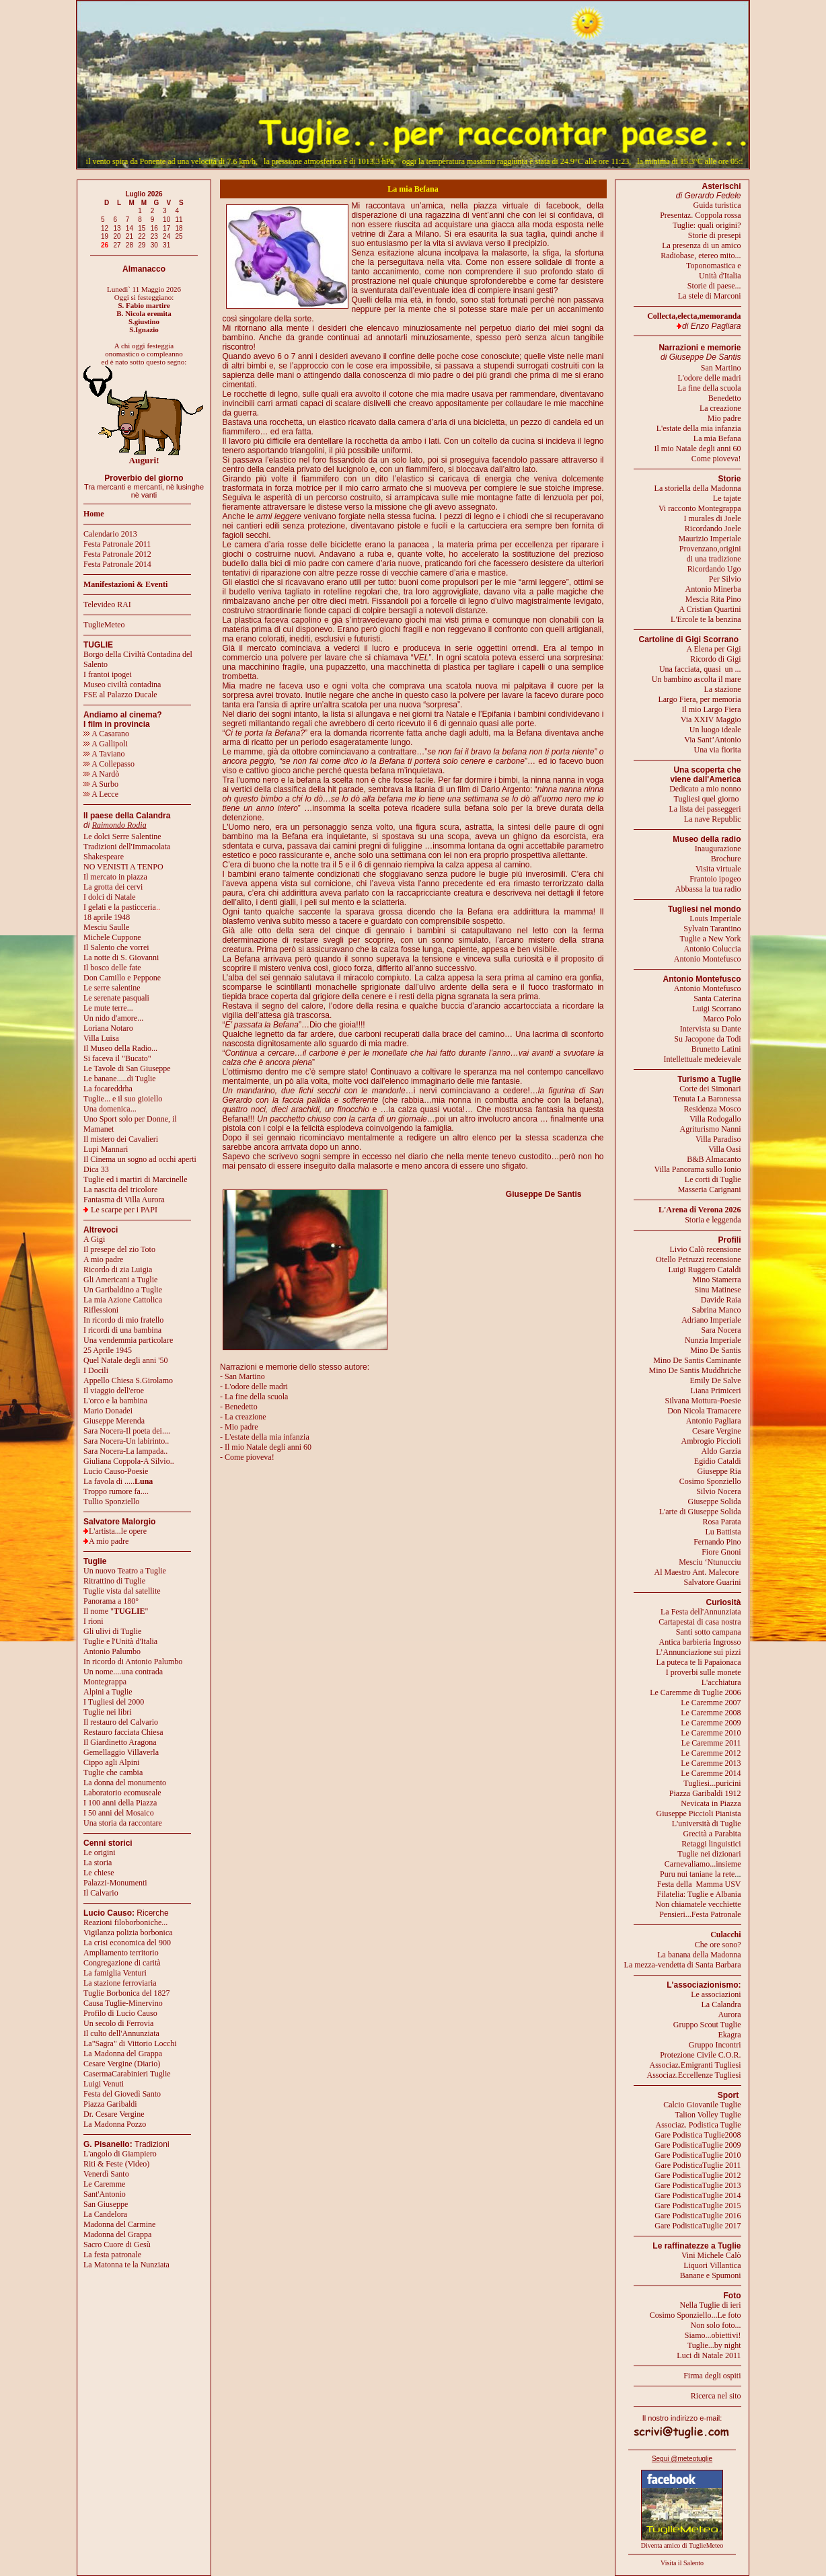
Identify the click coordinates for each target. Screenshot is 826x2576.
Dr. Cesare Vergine (114, 2114)
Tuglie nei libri (107, 1712)
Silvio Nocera (718, 1491)
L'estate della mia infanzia (698, 428)
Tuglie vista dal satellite (122, 1591)
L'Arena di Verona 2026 (700, 1209)
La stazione (722, 689)
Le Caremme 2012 (711, 1753)
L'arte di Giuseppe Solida (700, 1511)
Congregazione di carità (122, 1962)
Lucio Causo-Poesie (115, 1471)
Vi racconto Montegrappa (700, 508)
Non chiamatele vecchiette (698, 1904)
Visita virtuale (718, 868)
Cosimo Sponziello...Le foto (695, 2315)
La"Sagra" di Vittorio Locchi (130, 2043)
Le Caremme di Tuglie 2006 (695, 1692)
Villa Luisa (101, 1038)
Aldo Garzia (721, 1451)
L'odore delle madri (709, 378)
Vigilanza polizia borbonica (128, 1932)
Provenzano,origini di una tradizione (710, 553)
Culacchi (725, 1934)
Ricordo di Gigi (715, 659)
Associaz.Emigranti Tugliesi (695, 2065)
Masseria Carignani (709, 1189)
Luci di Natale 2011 (709, 2355)
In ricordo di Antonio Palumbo (132, 1661)
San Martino (721, 368)
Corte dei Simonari (710, 1088)
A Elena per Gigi (714, 649)
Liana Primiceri (716, 1390)
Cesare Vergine (716, 1431)
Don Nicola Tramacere (704, 1410)
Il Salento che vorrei (116, 947)
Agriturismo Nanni (710, 1129)
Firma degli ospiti (712, 2375)
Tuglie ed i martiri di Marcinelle (135, 1179)
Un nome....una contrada (123, 1671)
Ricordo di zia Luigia (117, 1269)
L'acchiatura (721, 1682)
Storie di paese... (714, 285)
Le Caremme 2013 (711, 1763)
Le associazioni (716, 1994)
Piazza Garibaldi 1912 (705, 1793)
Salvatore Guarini (712, 1582)
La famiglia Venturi (115, 1973)
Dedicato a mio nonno (705, 788)
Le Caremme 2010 (711, 1733)
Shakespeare (103, 856)
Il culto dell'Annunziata (121, 2033)
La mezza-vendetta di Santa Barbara (682, 1964)
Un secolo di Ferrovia (118, 2023)
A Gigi (94, 1239)
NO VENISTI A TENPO (123, 866)
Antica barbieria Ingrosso (700, 1642)
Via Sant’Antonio (712, 739)
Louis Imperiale (715, 918)
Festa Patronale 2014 (117, 564)
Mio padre (724, 418)
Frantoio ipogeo (715, 879)
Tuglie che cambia (113, 1772)
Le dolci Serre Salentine (122, 836)
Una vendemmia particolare (128, 1340)
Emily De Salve (715, 1380)
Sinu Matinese (718, 1289)
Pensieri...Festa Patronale (700, 1914)
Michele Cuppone (112, 937)
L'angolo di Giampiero (120, 2153)
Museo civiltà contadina (122, 684)
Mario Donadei (108, 1410)
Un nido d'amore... (113, 1018)
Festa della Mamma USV (699, 1884)
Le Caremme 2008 (711, 1712)
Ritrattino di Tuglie (114, 1581)
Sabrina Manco (716, 1310)
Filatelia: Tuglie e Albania (699, 1894)
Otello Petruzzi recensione (698, 1259)
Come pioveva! (716, 458)
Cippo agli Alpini (111, 1762)
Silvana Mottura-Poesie (703, 1400)
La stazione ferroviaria (120, 1983)
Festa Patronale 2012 (117, 554)
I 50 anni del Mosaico (118, 1813)
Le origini (99, 1852)
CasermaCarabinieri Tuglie (127, 2073)
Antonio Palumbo (112, 1651)
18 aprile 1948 (106, 917)
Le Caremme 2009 (711, 1722)
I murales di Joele (712, 518)
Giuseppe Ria (719, 1471)
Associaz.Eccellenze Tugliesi (694, 2075)
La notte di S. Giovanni (121, 957)
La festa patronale (112, 2254)
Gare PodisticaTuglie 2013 (697, 2185)
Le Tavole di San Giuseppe (127, 1068)
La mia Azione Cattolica (122, 1299)
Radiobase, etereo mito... (701, 255)
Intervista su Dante (710, 1028)
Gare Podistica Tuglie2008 (698, 2135)
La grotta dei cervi (113, 887)
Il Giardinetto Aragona (120, 1742)
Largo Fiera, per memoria (699, 699)
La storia (97, 1862)
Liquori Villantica (712, 2265)
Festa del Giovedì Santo (122, 2094)
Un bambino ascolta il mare (696, 679)
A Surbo (100, 784)
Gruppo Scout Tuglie (707, 2024)
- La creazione (243, 1416)
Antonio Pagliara (713, 1421)
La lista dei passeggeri (705, 809)
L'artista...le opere (118, 1531)
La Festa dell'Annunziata (701, 1611)
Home (93, 513)
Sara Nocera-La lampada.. (125, 1451)
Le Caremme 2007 (711, 1702)
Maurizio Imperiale (710, 538)
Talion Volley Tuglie (708, 2114)
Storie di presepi (714, 235)
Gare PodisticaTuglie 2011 (698, 2165)
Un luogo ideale (715, 729)
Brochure (726, 858)
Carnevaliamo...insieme (703, 1864)
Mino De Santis (715, 1350)
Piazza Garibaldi (110, 2104)
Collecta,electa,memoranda (694, 316)
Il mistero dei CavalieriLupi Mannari (120, 1144)
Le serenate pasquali (116, 998)
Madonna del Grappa (117, 2234)
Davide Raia (721, 1299)
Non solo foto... (716, 2325)
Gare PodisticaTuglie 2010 (697, 2155)
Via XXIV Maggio (711, 719)
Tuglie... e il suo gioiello (122, 1098)
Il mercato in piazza (115, 877)
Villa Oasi (724, 1149)
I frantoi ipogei (107, 674)
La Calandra (721, 2004)
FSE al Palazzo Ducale (120, 694)
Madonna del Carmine (119, 2224)
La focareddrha (108, 1088)
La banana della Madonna (699, 1954)
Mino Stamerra (716, 1279)
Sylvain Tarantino (712, 928)
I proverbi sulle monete (703, 1672)
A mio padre (103, 1259)
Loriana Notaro (108, 1028)
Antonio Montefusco (707, 959)
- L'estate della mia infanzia (264, 1437)
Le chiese (98, 1872)
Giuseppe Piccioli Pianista (698, 1813)
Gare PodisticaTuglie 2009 (697, 2145)
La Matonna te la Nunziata (126, 2264)
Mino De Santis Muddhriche (695, 1370)
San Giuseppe (105, 2204)
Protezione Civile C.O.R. (700, 2055)
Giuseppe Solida (714, 1501)
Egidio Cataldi (717, 1461)
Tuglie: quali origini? (707, 225)
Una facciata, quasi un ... (700, 669)
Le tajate (727, 498)
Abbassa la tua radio (708, 889)
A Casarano (106, 733)
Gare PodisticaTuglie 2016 (697, 2215)
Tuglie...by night (714, 2345)
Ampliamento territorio (121, 1952)
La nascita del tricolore (120, 1189)
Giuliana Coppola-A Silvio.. (128, 1461)
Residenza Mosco (712, 1109)
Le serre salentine (112, 987)
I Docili (95, 1370)
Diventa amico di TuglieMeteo (682, 2545)
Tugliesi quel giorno (707, 799)
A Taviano (104, 753)
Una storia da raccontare (122, 1823)
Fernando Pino (717, 1542)
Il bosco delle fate (112, 967)
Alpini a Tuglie (108, 1691)
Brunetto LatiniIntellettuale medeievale (702, 1054)
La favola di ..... (118, 1481)
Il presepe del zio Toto (119, 1249)
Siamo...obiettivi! (713, 2335)
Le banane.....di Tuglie (119, 1078)
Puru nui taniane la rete (697, 1874)
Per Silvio (725, 579)
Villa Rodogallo (715, 1119)
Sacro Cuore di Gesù (117, 2244)
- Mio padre (239, 1427)
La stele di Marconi (709, 296)
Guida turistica (717, 205)
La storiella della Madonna (697, 488)
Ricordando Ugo (714, 569)
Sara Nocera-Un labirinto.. (126, 1441)
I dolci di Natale (109, 897)
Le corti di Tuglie (713, 1179)
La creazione (720, 408)
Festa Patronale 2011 (117, 544)
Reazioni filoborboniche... (125, 1922)
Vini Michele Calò (711, 2255)
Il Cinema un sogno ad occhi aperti (139, 1159)
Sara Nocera (721, 1330)
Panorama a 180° (111, 1601)
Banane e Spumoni (710, 2275)
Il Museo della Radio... (120, 1048)
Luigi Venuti (103, 2084)
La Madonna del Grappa (122, 2053)
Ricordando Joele (713, 528)
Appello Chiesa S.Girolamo (128, 1380)
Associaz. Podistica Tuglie (698, 2125)
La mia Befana (717, 438)
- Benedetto (239, 1406)
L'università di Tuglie (706, 1823)
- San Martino (242, 1376)
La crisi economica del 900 (127, 1942)
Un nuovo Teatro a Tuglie (124, 1570)
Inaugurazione (718, 848)
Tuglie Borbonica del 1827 (126, 1993)
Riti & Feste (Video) (116, 2164)
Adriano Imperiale (711, 1320)
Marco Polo (722, 1018)
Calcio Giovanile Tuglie (702, 2104)
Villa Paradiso (718, 1139)
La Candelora (105, 2214)
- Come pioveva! (247, 1457)
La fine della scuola (709, 388)
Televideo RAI (110, 604)
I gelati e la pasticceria (119, 907)
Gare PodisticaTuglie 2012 (697, 2175)
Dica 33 (96, 1169)
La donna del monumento (124, 1782)
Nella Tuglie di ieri (710, 2305)
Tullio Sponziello (111, 1501)
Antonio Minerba (713, 589)
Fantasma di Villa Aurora (124, 1199)
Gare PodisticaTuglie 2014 (697, 2195)
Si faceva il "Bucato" (117, 1058)
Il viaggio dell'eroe (113, 1390)
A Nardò (101, 774)
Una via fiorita (717, 749)
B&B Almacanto (714, 1159)
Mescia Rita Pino (713, 599)
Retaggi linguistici (711, 1843)
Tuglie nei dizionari (709, 1854)
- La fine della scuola (254, 1396)
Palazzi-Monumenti (115, 1882)
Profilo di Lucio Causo (120, 2013)
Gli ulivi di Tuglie (112, 1631)
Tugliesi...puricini (712, 1783)
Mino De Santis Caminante (697, 1360)
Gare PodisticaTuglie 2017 (697, 2225)
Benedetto (724, 398)
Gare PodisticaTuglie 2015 (697, 2205)
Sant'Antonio (104, 2194)
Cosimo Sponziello (710, 1481)
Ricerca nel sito (716, 2396)
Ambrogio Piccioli (711, 1441)
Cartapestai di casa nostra (700, 1622)
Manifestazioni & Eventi (125, 584)
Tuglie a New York (710, 938)
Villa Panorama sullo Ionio (697, 1169)
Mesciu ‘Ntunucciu (710, 1562)
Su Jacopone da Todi (707, 1039)
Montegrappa (104, 1681)
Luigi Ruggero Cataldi (705, 1269)
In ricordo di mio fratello (123, 1320)
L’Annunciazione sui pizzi (698, 1652)
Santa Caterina (717, 998)
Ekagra (729, 2034)
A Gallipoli (105, 743)
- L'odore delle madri (254, 1386)
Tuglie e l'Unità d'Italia (120, 1641)
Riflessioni (100, 1310)
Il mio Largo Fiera (711, 709)
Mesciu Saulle (106, 927)
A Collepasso (109, 764)
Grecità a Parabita (712, 1833)
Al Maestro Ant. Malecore (696, 1572)
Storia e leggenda (713, 1219)
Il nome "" (115, 1611)
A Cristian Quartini (710, 609)
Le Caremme (104, 2184)
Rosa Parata (722, 1521)
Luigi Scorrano (716, 1008)
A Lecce (100, 794)
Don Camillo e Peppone (122, 977)
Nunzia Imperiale (713, 1340)
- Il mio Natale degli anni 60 (265, 1447)
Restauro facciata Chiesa (123, 1732)
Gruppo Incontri (715, 2045)
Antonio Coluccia (712, 948)
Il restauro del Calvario (120, 1722)
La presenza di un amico (701, 245)
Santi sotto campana (708, 1632)
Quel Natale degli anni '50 (125, 1360)
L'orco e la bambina (115, 1400)
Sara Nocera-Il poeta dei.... (126, 1431)
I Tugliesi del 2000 (113, 1702)
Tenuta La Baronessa (707, 1098)
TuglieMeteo (104, 624)
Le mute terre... (108, 1008)
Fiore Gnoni (721, 1552)
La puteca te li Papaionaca (698, 1662)
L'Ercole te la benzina (706, 619)
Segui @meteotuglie (682, 2458)
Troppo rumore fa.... (116, 1491)
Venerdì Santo (106, 2174)
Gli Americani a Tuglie (120, 1279)
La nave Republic (712, 819)
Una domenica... (110, 1109)
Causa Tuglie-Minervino (123, 2003)
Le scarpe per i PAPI (124, 1209)
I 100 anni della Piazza (120, 1802)
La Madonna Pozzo (114, 2124)
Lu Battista (723, 1531)
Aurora (729, 2014)
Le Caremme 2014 (711, 1773)
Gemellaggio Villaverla (121, 1752)
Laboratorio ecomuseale (122, 1792)
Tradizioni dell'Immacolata (126, 846)
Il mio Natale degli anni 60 (697, 448)
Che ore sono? (718, 1944)
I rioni (93, 1621)
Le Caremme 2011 (711, 1743)
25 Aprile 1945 (107, 1350)
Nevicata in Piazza (711, 1803)
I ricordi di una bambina (122, 1330)
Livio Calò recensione (705, 1249)
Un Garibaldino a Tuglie (122, 1289)
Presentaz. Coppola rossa (700, 215)
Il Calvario (100, 1893)
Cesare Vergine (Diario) (121, 2063)
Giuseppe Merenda (114, 1421)
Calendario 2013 (110, 534)
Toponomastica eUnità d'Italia (713, 270)
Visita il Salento (682, 2563)
